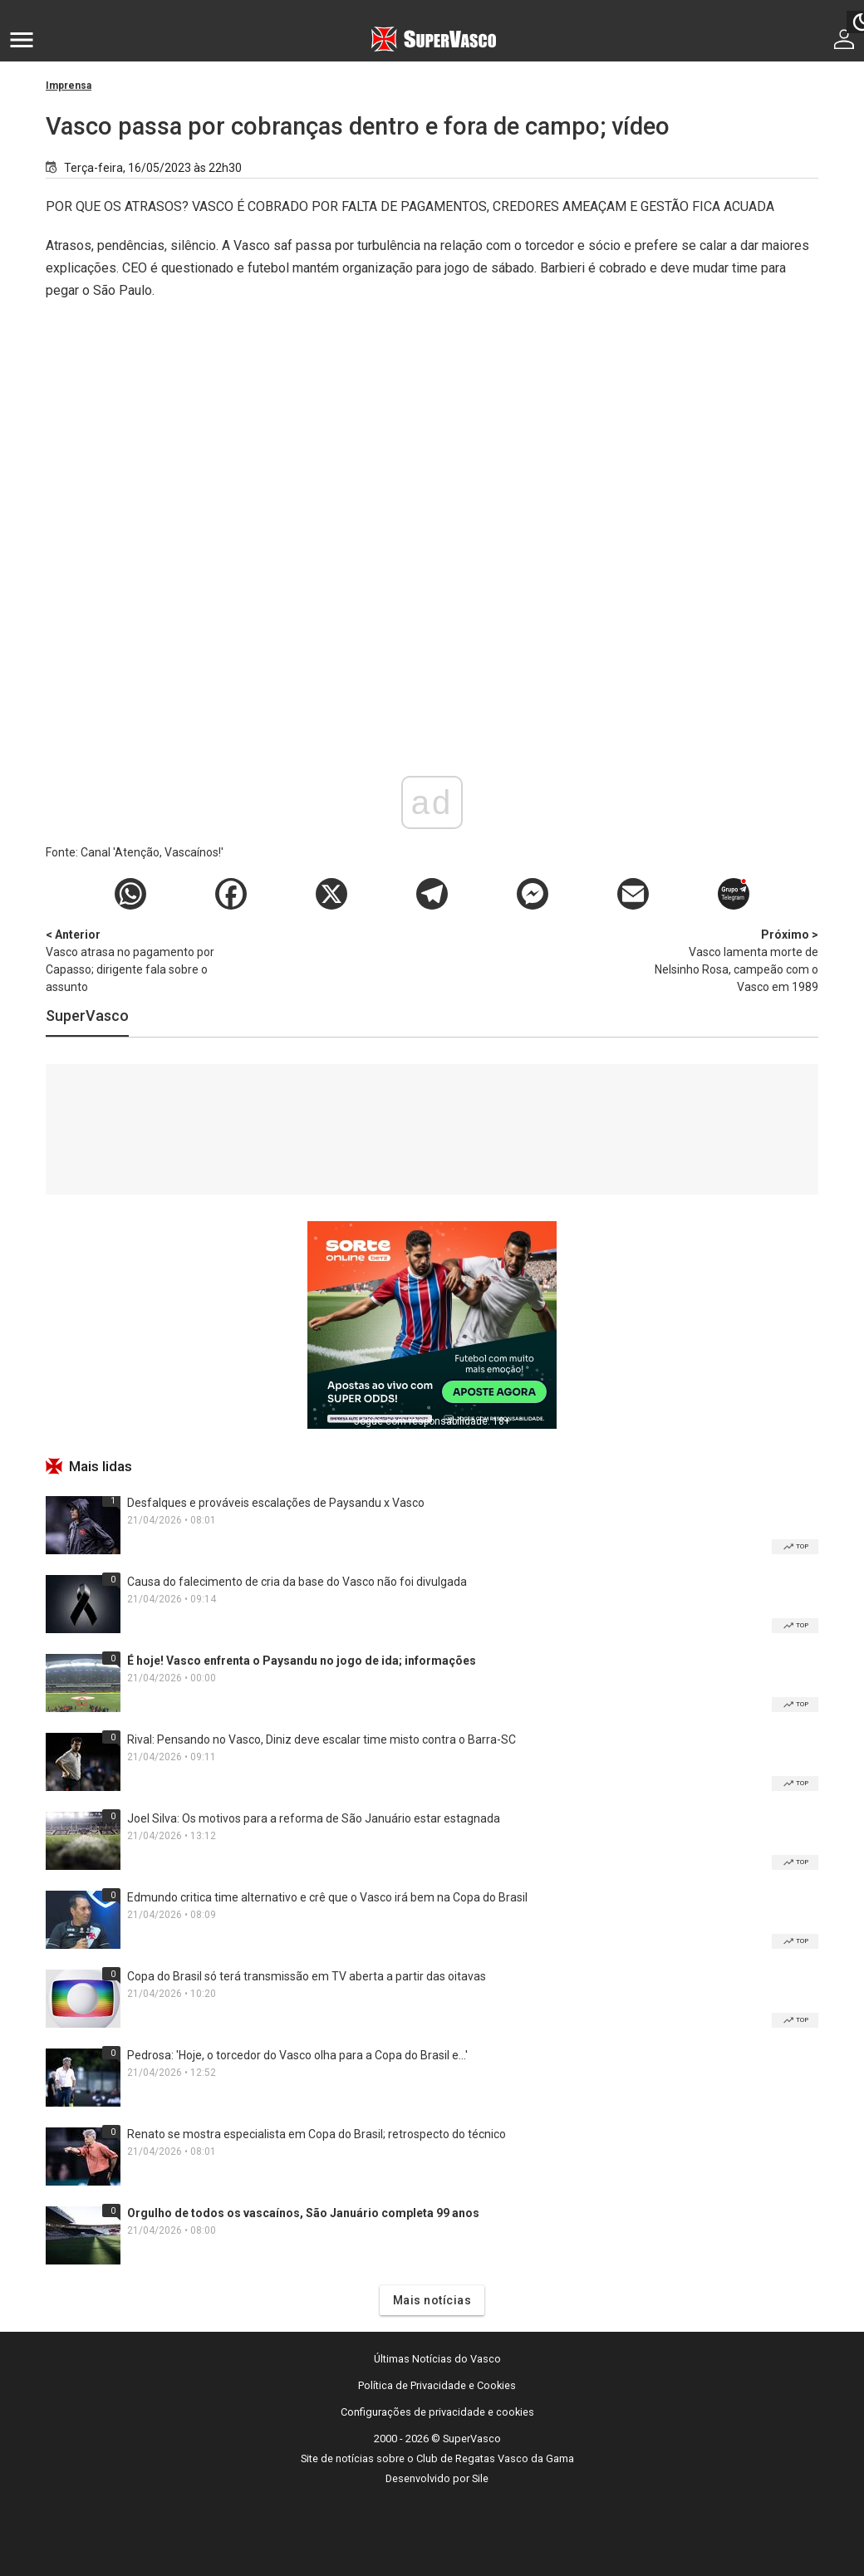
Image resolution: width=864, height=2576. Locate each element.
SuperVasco (87, 1015)
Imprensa (68, 85)
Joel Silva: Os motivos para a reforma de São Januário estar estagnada (313, 1818)
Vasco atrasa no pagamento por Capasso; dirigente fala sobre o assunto (133, 960)
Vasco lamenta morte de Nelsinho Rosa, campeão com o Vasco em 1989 (731, 960)
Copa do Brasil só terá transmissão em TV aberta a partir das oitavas (306, 1976)
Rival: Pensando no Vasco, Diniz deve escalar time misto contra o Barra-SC (321, 1739)
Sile (480, 2478)
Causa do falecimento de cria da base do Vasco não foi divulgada (297, 1581)
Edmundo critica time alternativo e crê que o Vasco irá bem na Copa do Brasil (327, 1897)
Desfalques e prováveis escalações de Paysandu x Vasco (276, 1502)
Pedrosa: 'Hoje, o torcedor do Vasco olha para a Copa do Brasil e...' (297, 2055)
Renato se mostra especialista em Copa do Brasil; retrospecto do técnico (316, 2134)
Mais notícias (432, 2300)
